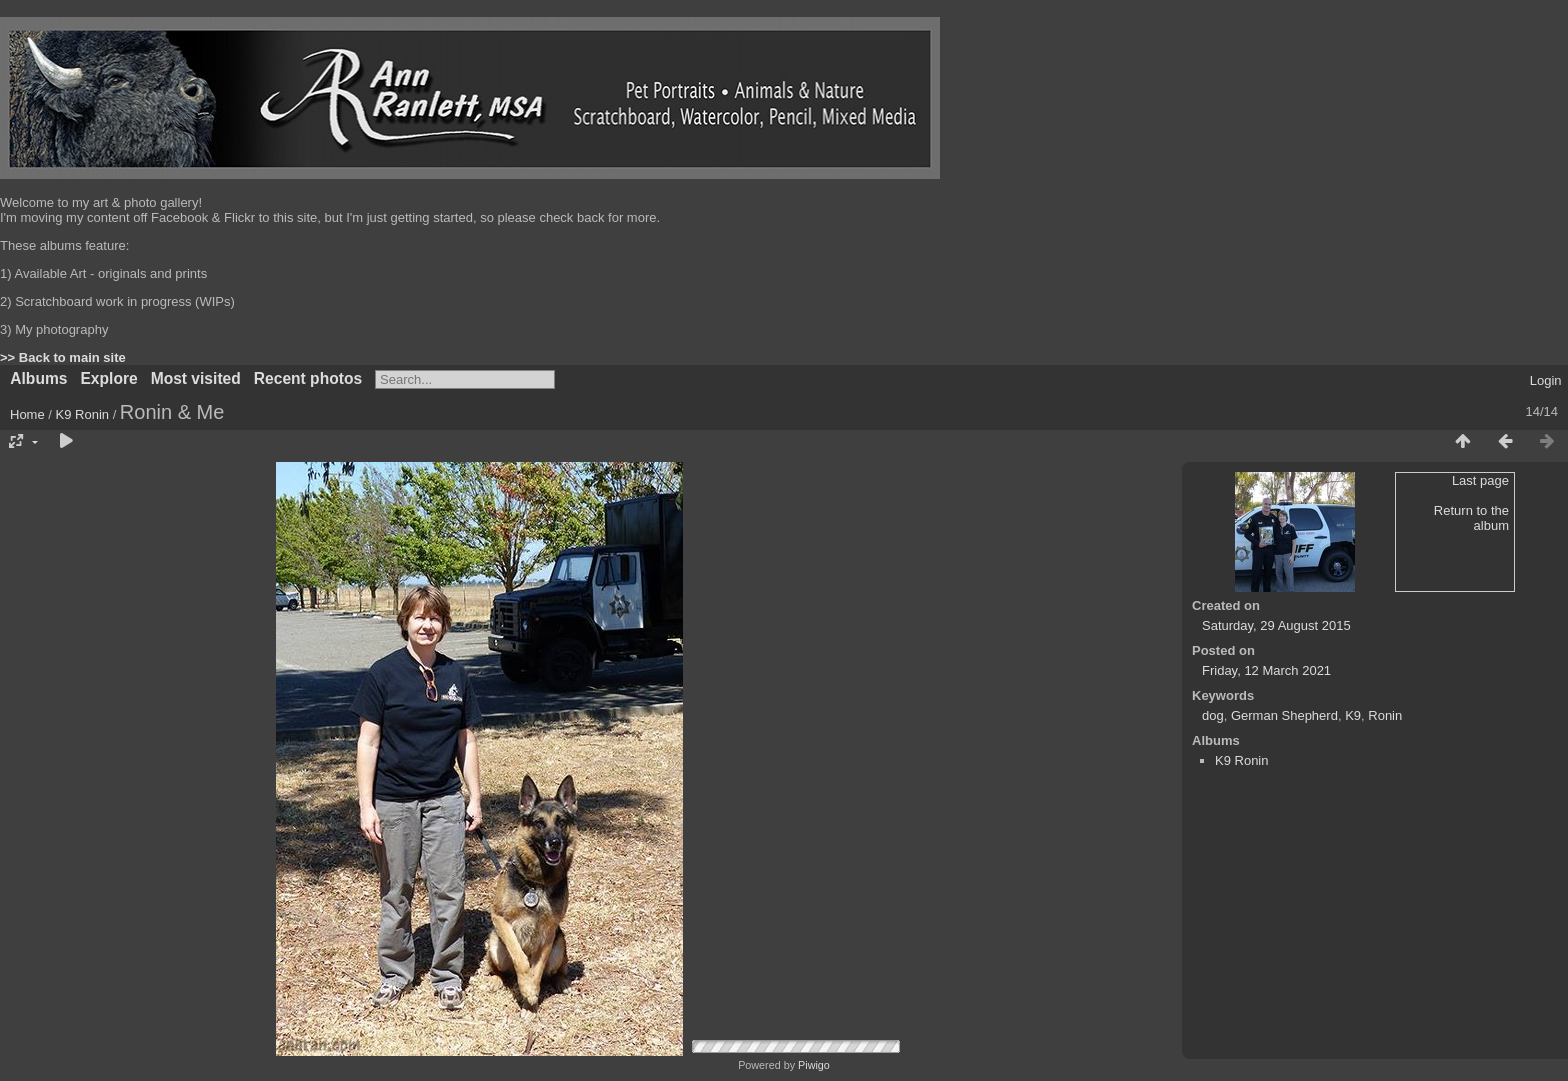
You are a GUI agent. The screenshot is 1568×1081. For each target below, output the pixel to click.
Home (27, 414)
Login (1546, 380)
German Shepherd (1284, 715)
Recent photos (308, 378)
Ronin (1385, 715)
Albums (38, 378)
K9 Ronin (82, 414)
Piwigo (814, 1065)
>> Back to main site (63, 357)
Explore (108, 378)
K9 (1353, 715)
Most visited (196, 378)
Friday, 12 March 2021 (1266, 670)
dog (1213, 715)
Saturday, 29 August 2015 (1276, 625)
